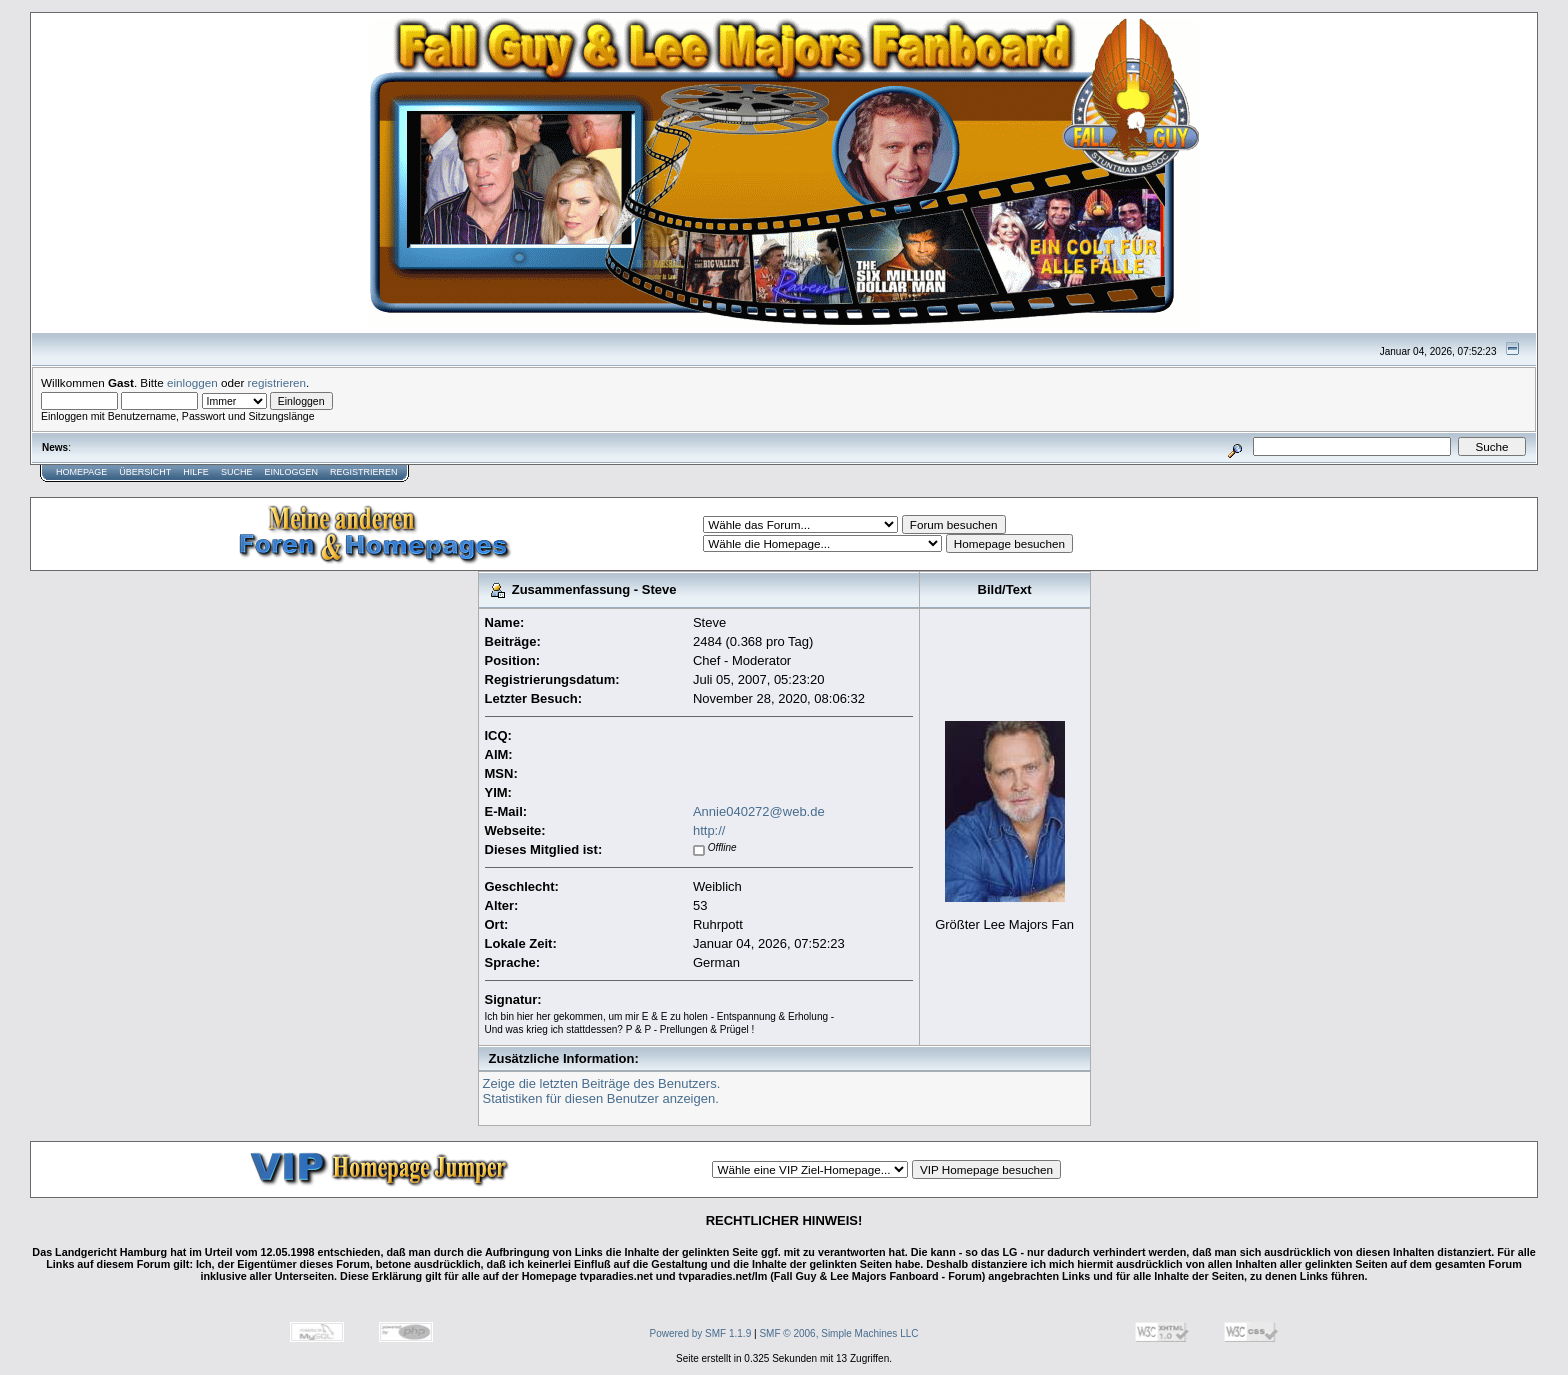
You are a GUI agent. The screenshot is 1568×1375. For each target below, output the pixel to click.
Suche (237, 472)
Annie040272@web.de (759, 811)
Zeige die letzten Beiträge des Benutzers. (602, 1083)
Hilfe (196, 472)
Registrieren (364, 472)
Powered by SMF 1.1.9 (701, 1333)
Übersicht (145, 472)
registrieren (277, 382)
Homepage (81, 472)
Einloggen (291, 472)
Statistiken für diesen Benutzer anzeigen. (601, 1098)
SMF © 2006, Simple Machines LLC (838, 1333)
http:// (709, 830)
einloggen (192, 382)
